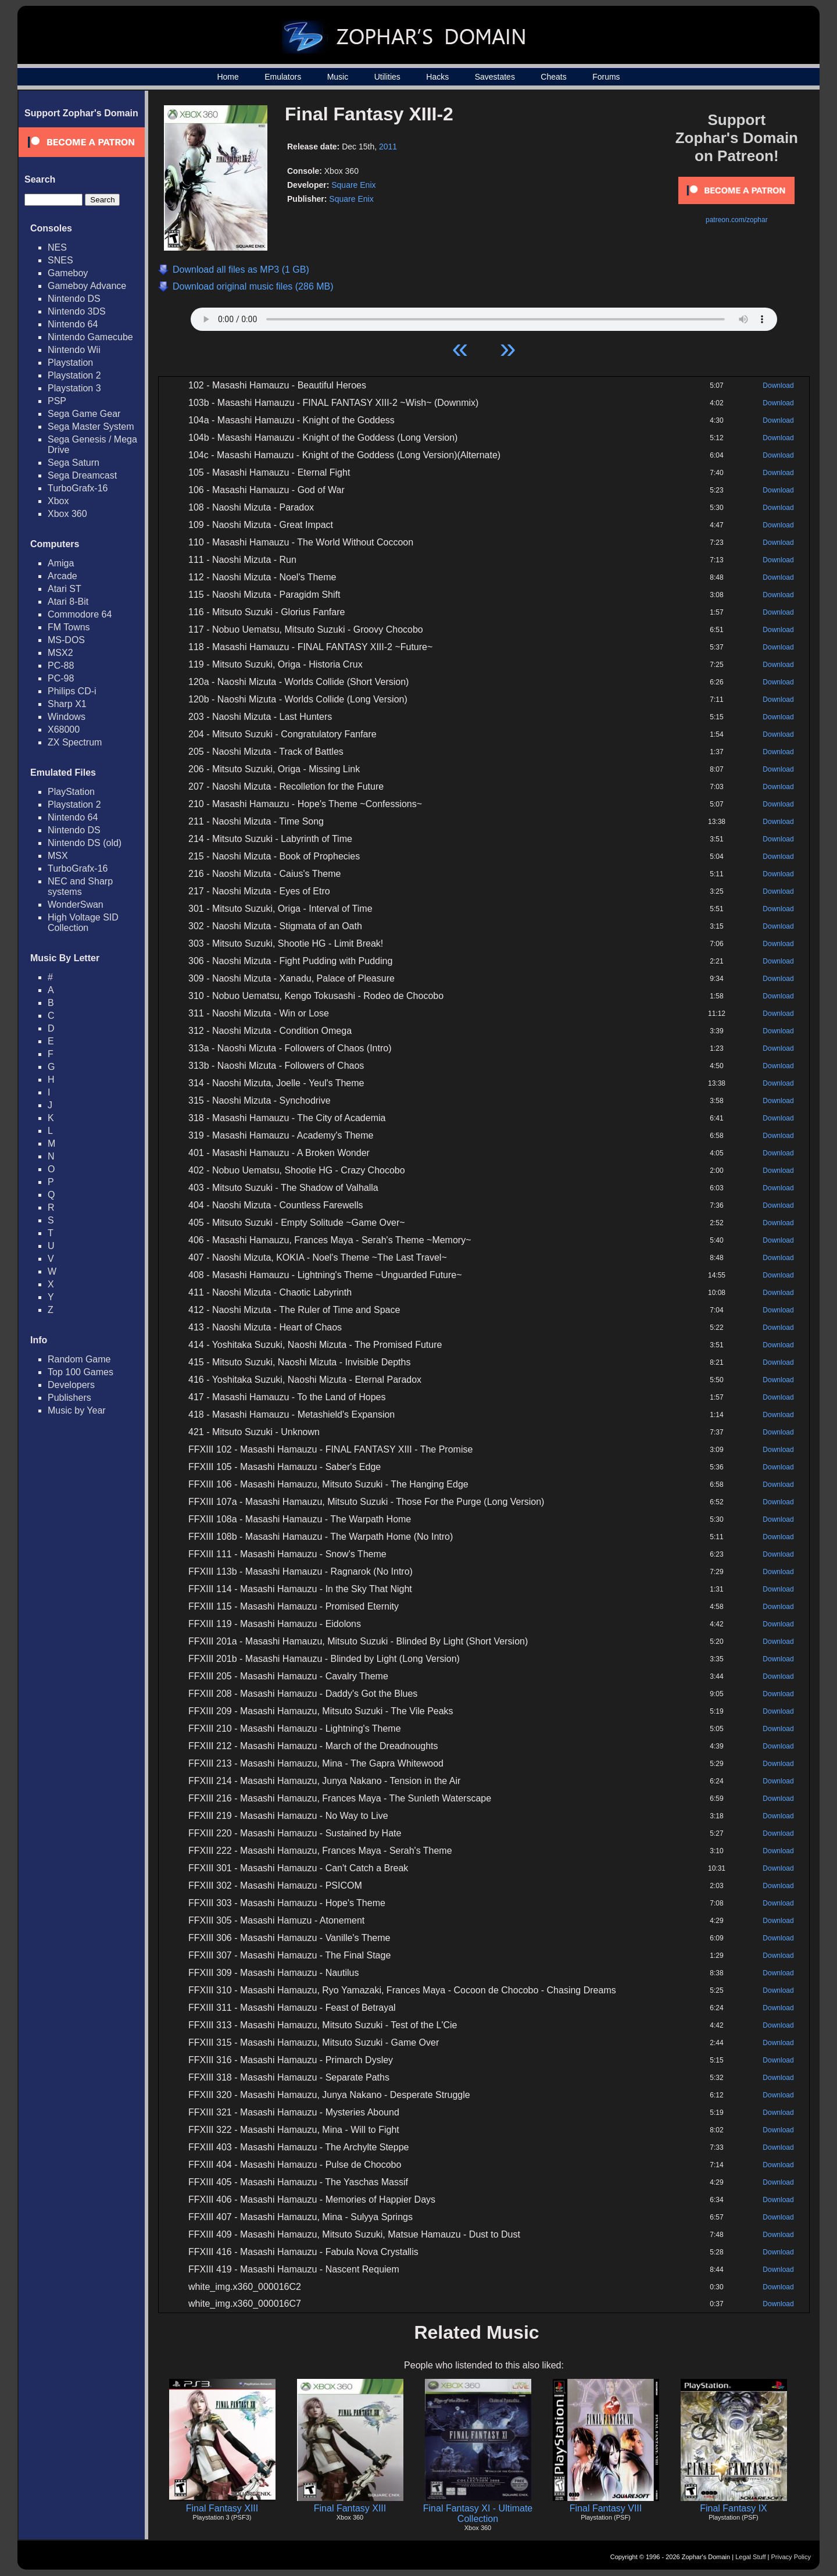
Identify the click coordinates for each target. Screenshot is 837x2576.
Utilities (387, 76)
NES (57, 247)
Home (227, 76)
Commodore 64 (80, 614)
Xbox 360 (67, 514)
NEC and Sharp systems (80, 886)
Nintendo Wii (74, 350)
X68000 (64, 729)
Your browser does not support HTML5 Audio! (484, 316)
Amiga (61, 563)
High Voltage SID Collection (83, 922)
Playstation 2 (74, 375)
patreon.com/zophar (737, 220)
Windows (66, 717)
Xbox (58, 501)
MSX (58, 856)
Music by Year (77, 1410)
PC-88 (61, 665)
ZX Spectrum (75, 742)
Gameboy (68, 273)
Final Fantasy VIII (606, 2508)
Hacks (437, 76)
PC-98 (61, 678)
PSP (57, 401)
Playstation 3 (74, 388)
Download (778, 385)
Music (338, 76)
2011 (388, 146)
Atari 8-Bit (68, 601)
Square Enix (353, 185)
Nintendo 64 (73, 324)
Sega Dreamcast (82, 475)
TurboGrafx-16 (78, 488)
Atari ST (64, 589)
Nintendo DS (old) (84, 843)
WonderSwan (75, 904)
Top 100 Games (80, 1372)
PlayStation (71, 792)
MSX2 (60, 653)
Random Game (79, 1359)
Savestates (495, 76)
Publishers (69, 1398)
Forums (606, 76)
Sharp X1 (67, 704)
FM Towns (69, 627)
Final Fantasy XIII (222, 2508)
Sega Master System (91, 426)
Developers (71, 1385)
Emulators (282, 76)
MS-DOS (66, 640)
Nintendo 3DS (77, 311)
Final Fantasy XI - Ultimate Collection (478, 2513)
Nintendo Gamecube (90, 337)
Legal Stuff (750, 2556)
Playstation (70, 363)
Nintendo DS (74, 299)
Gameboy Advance (87, 286)
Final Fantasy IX (733, 2508)
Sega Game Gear (84, 414)
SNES (60, 260)
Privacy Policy (791, 2556)
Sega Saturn (73, 463)
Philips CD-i (72, 691)
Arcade (62, 576)
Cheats (553, 76)
